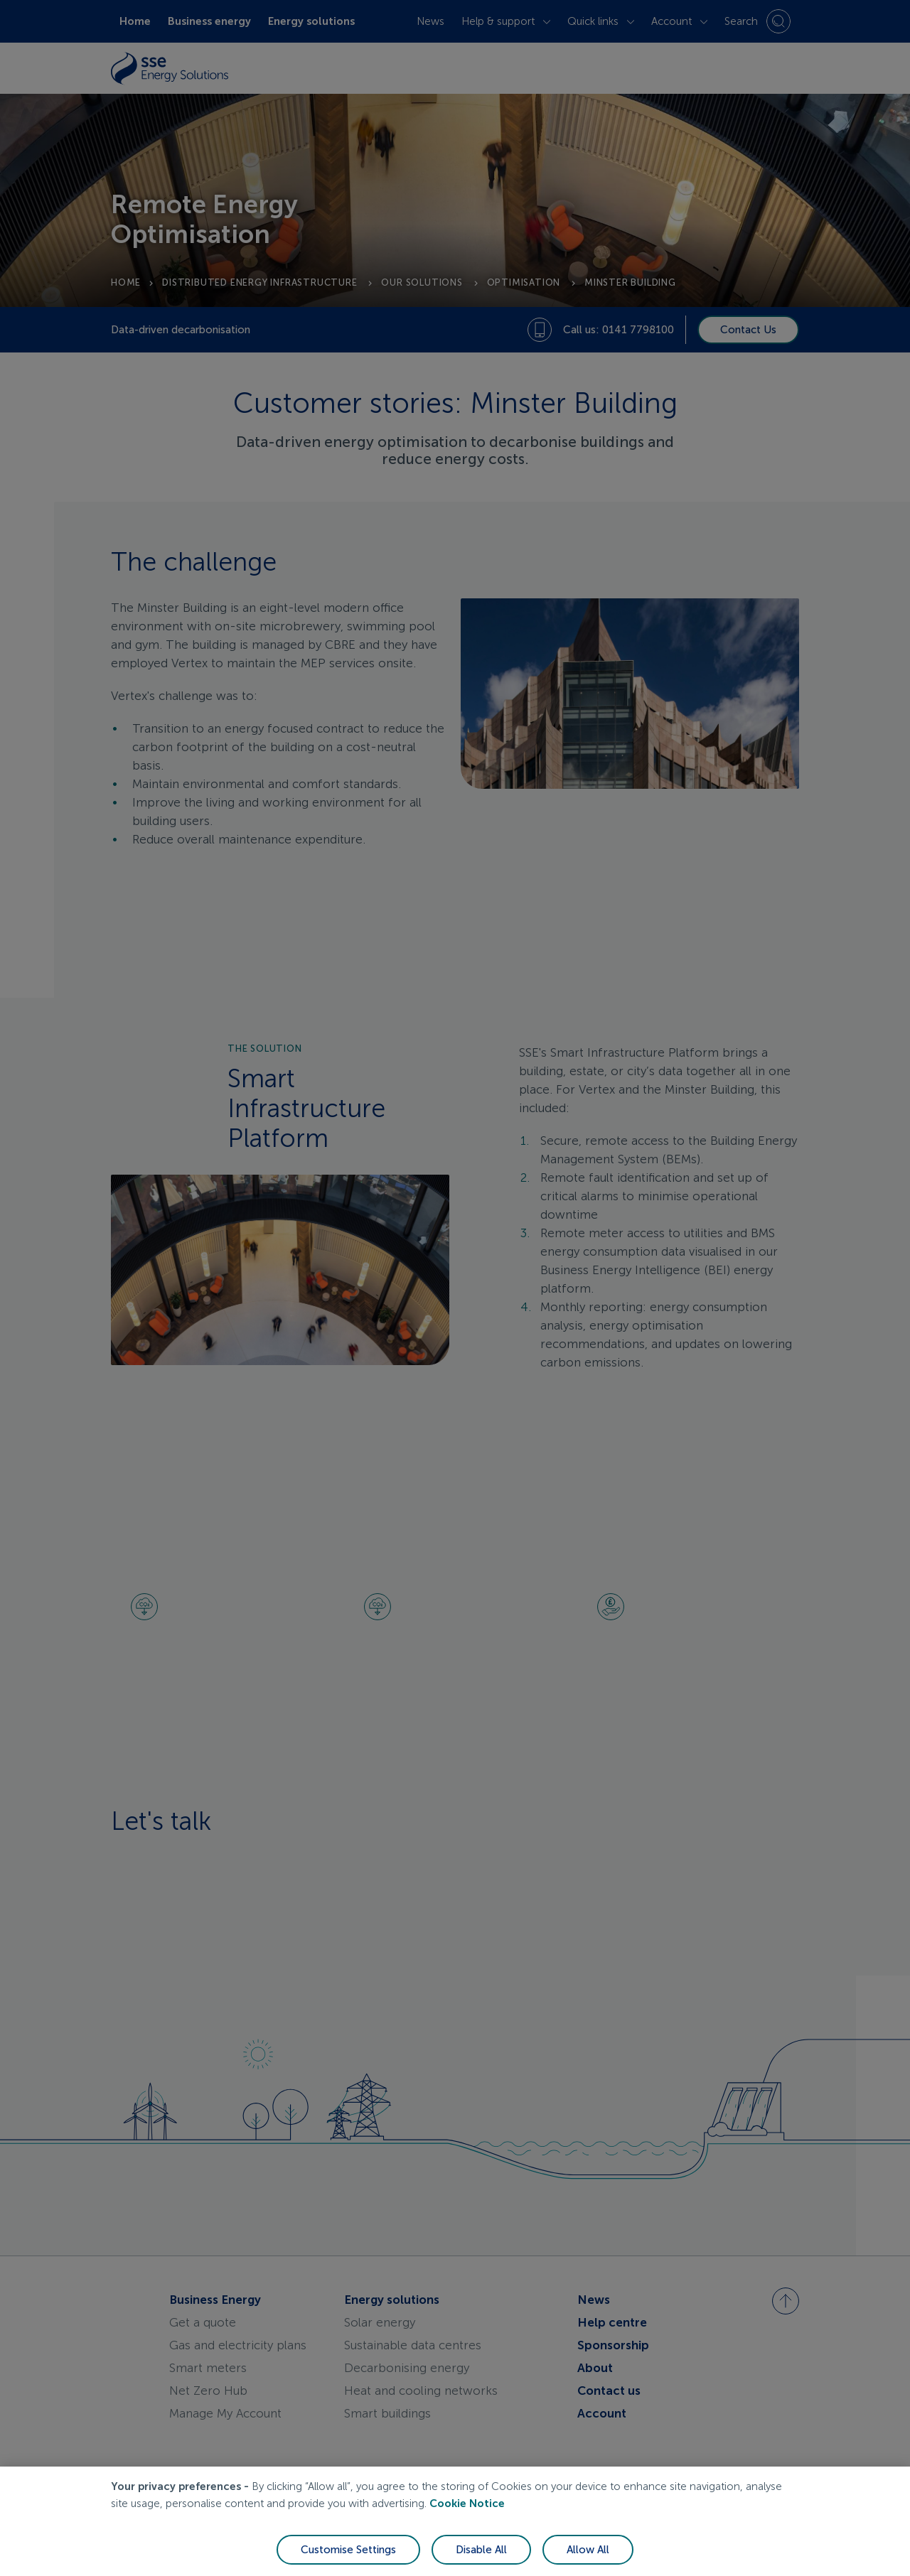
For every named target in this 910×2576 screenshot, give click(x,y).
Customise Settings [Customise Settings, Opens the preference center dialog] (348, 2549)
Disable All (481, 2549)
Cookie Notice (467, 2503)
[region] (455, 2521)
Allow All (588, 2549)
